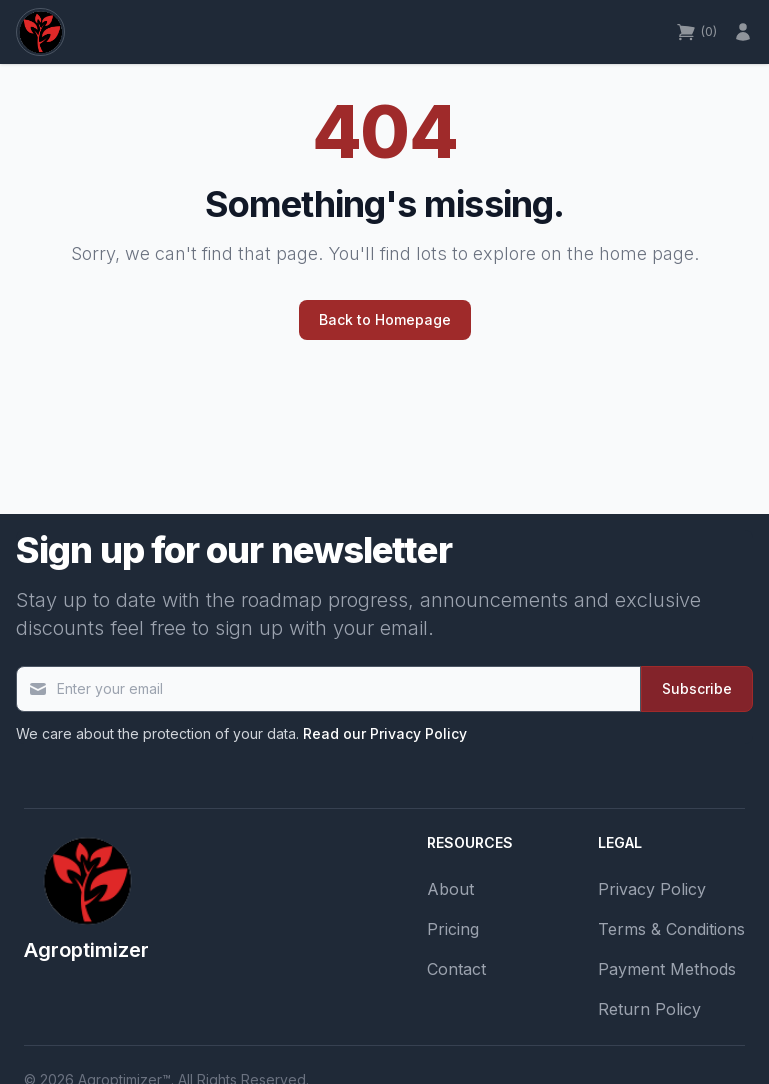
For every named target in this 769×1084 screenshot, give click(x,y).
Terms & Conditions (671, 929)
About (450, 889)
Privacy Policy (652, 889)
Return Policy (649, 1009)
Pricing (453, 929)
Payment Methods (667, 969)
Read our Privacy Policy (385, 733)
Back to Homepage (385, 319)
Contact (456, 969)
